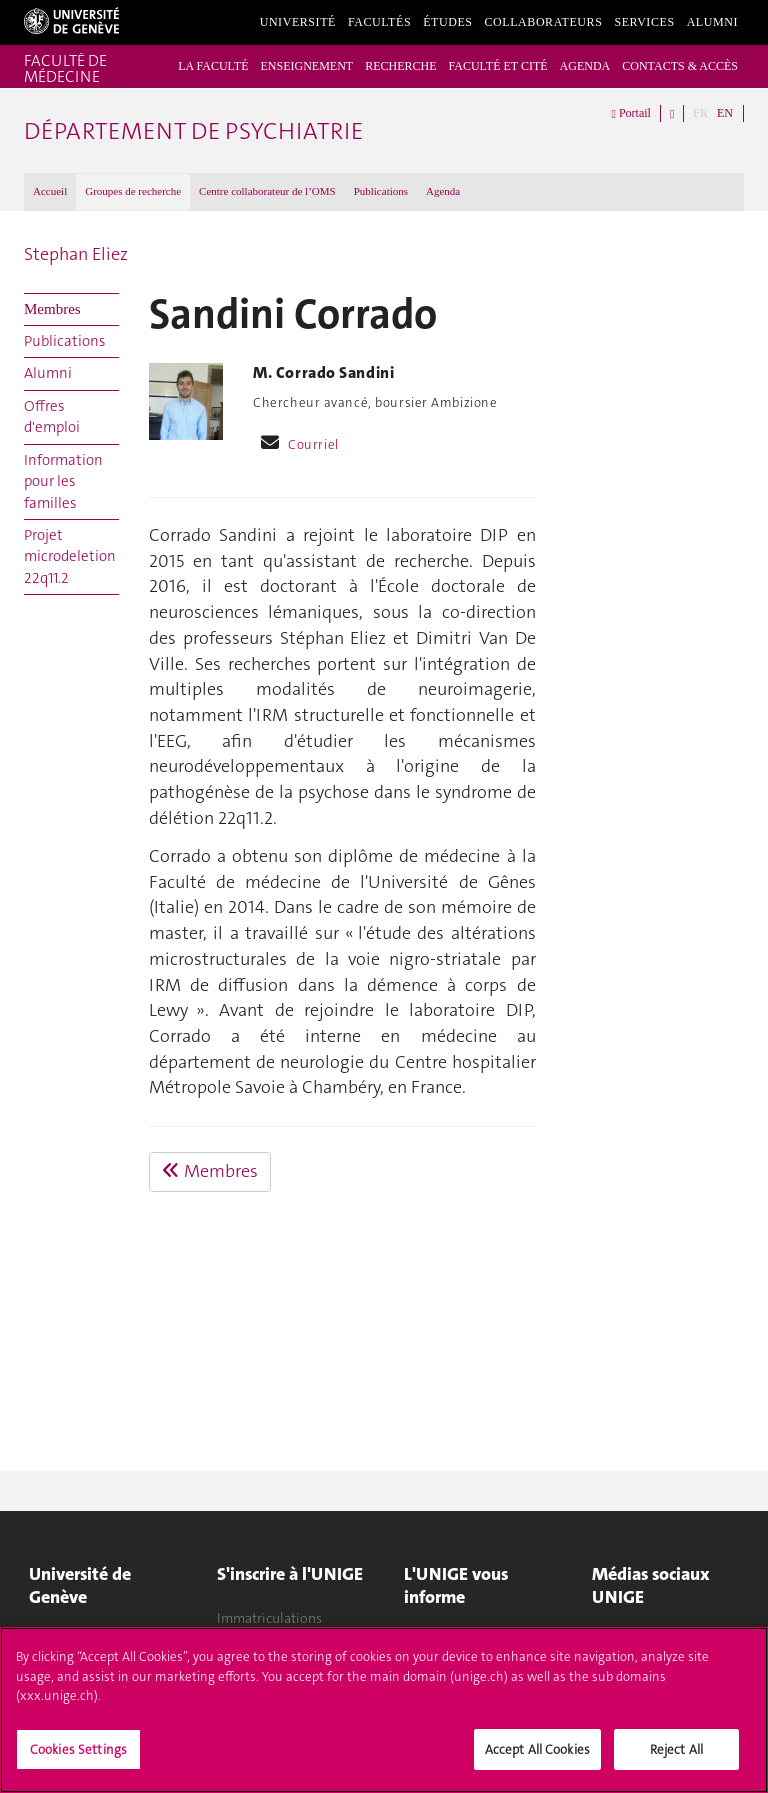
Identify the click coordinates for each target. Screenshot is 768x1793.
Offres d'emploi (52, 416)
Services (644, 22)
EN (725, 113)
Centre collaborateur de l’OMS (267, 191)
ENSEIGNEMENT (306, 66)
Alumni (712, 22)
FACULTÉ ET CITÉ (497, 66)
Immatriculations (269, 1618)
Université (298, 22)
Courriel (313, 444)
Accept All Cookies (537, 1756)
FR (700, 113)
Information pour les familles (63, 481)
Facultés (379, 22)
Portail (631, 114)
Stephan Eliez (76, 254)
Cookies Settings (78, 1756)
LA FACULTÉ (213, 66)
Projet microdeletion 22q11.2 (70, 556)
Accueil (50, 191)
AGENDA (585, 66)
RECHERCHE (400, 66)
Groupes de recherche (133, 191)
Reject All (676, 1756)
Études (447, 22)
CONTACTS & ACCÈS (680, 66)
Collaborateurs (544, 22)
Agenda (443, 191)
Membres (52, 309)
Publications (381, 191)
